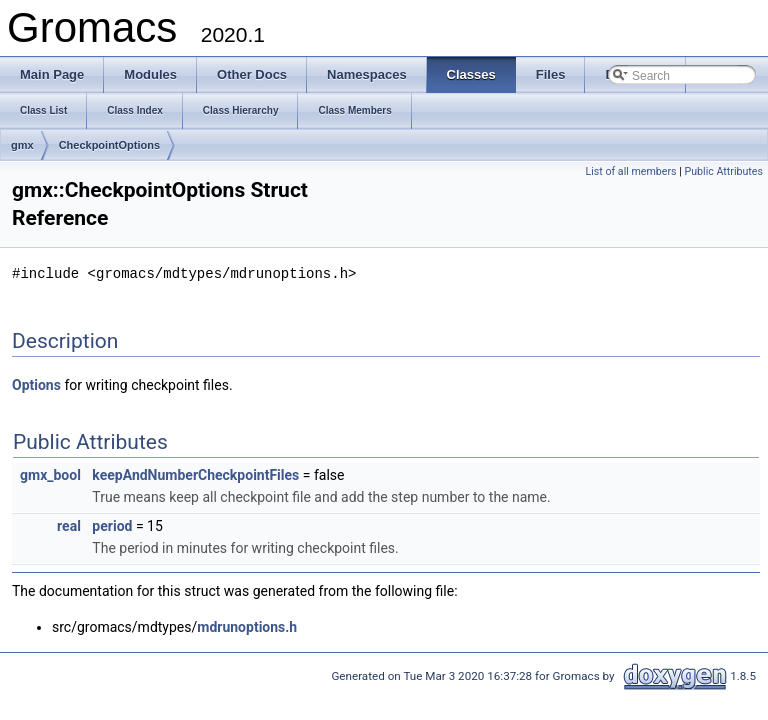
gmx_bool (50, 474)
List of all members (630, 171)
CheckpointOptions (109, 145)
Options (36, 384)
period (112, 525)
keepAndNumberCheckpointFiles (195, 474)
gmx (22, 145)
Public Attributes (723, 171)
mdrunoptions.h (247, 626)
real (69, 525)
